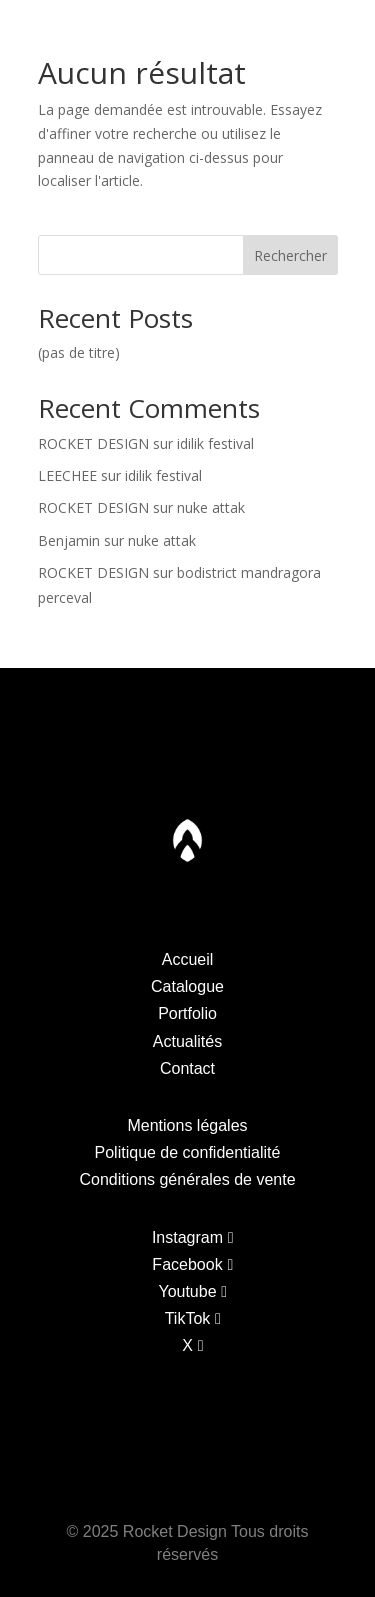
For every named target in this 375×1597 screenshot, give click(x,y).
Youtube (187, 1291)
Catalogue (47, 29)
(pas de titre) (79, 352)
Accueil (188, 959)
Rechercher (290, 255)
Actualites (261, 29)
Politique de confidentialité (188, 1152)
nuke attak (211, 507)
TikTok (188, 1318)
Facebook (187, 1264)
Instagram (187, 1237)
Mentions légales (187, 1125)
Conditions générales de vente (187, 1179)
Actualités (187, 1041)
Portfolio (124, 29)
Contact (335, 29)
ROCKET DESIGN (93, 443)
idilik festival (215, 443)
